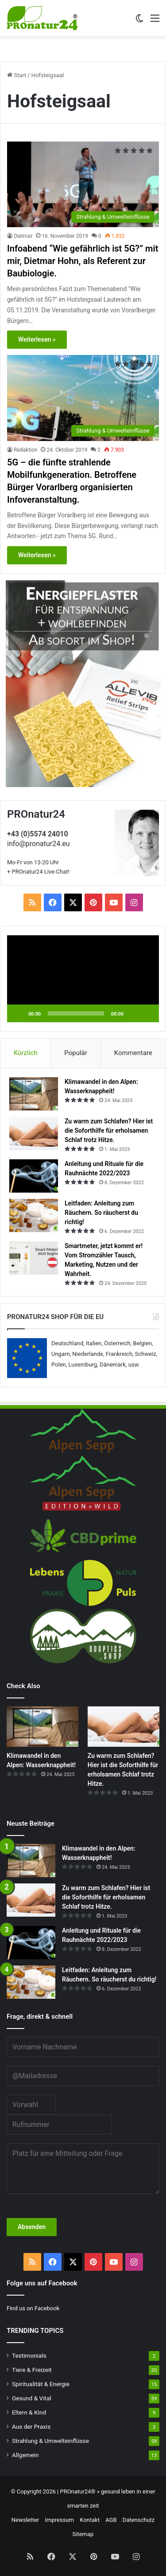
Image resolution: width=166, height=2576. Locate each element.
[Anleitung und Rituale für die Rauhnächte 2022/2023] (33, 1176)
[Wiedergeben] (18, 1013)
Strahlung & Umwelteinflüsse (50, 2440)
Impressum (59, 2520)
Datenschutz (138, 2520)
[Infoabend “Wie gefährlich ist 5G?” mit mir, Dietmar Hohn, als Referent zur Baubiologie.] (83, 184)
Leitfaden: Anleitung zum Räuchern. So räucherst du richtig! (101, 1212)
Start (16, 75)
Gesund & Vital (31, 2398)
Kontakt (90, 2520)
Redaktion (25, 450)
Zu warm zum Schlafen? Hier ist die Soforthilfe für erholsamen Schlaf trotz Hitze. (109, 1130)
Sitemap (83, 2534)
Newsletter (25, 2520)
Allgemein (25, 2454)
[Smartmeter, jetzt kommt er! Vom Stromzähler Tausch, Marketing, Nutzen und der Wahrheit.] (33, 1258)
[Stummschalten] (133, 1013)
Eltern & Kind (29, 2412)
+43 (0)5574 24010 (37, 834)
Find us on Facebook (33, 2308)
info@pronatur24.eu (38, 843)
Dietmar (23, 236)
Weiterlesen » (37, 339)
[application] (83, 978)
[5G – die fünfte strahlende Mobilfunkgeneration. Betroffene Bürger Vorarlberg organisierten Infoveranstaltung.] (83, 398)
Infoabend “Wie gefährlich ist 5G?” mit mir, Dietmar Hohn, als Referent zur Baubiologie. (82, 261)
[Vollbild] (147, 1013)
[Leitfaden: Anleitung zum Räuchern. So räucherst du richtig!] (33, 1215)
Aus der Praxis (31, 2426)
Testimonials (29, 2355)
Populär (75, 1053)
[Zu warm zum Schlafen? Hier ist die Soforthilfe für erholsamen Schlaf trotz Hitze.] (33, 1133)
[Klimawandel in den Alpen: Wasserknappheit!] (33, 1094)
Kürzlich (25, 1053)
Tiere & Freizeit (32, 2369)
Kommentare (133, 1053)
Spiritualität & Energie (40, 2383)
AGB (110, 2520)
